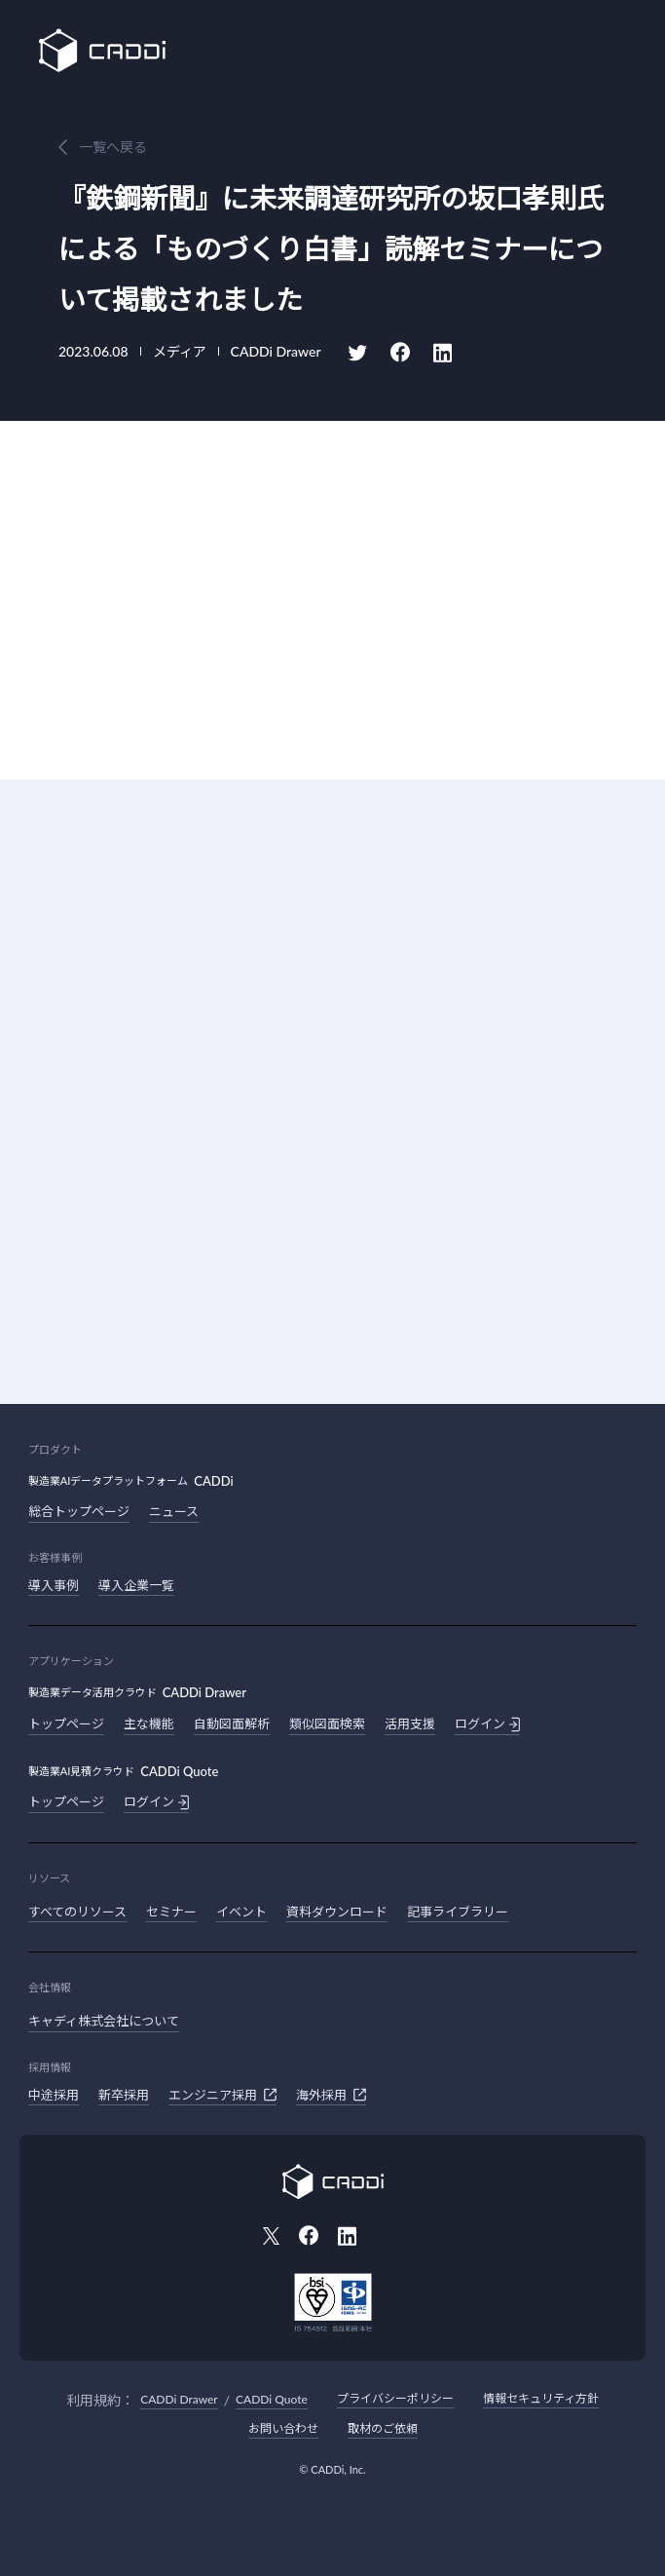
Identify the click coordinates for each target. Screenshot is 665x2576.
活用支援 (410, 1723)
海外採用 (331, 2094)
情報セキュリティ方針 (541, 2398)
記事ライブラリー (457, 1911)
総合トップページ (78, 1511)
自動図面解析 (232, 1723)
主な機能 (149, 1723)
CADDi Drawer (178, 2399)
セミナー (171, 1911)
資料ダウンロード (337, 1911)
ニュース (174, 1511)
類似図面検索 (327, 1723)
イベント (241, 1911)
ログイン (487, 1724)
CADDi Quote (272, 2399)
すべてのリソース (77, 1911)
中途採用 (53, 2094)
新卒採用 (123, 2094)
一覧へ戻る (113, 146)
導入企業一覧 (136, 1585)
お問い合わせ (283, 2428)
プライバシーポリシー (395, 2398)
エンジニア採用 (222, 2094)
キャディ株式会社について (103, 2020)
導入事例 (53, 1585)
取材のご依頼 (383, 2428)
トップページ (66, 1723)
